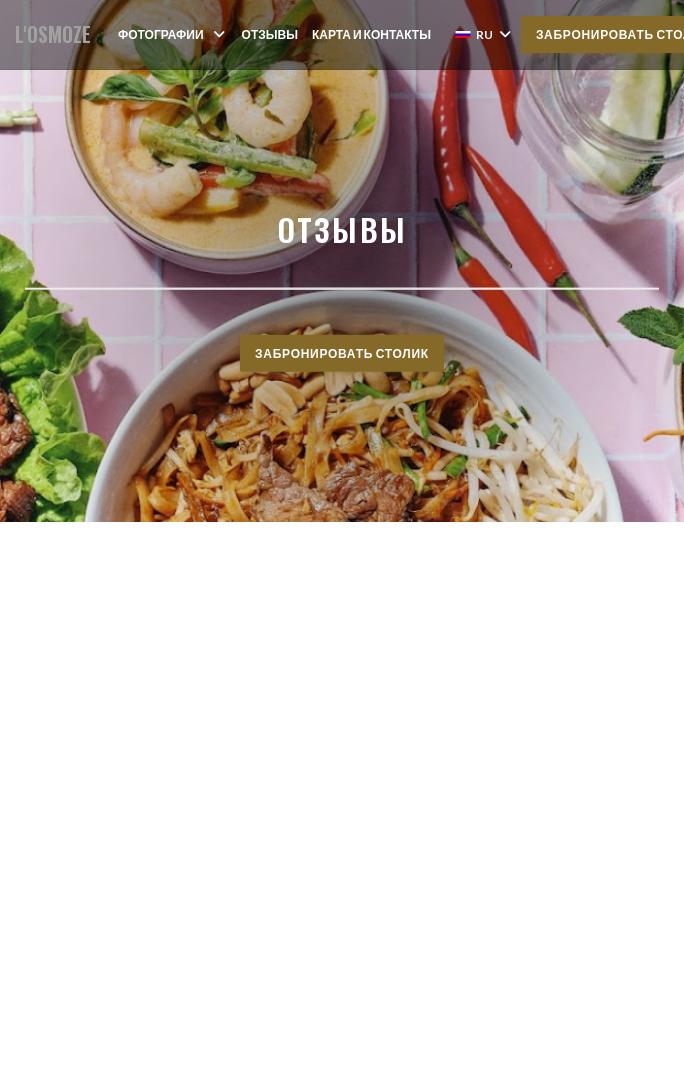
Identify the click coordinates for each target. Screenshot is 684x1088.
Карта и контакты (371, 34)
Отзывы (270, 34)
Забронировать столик (342, 352)
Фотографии (173, 34)
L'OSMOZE (53, 34)
